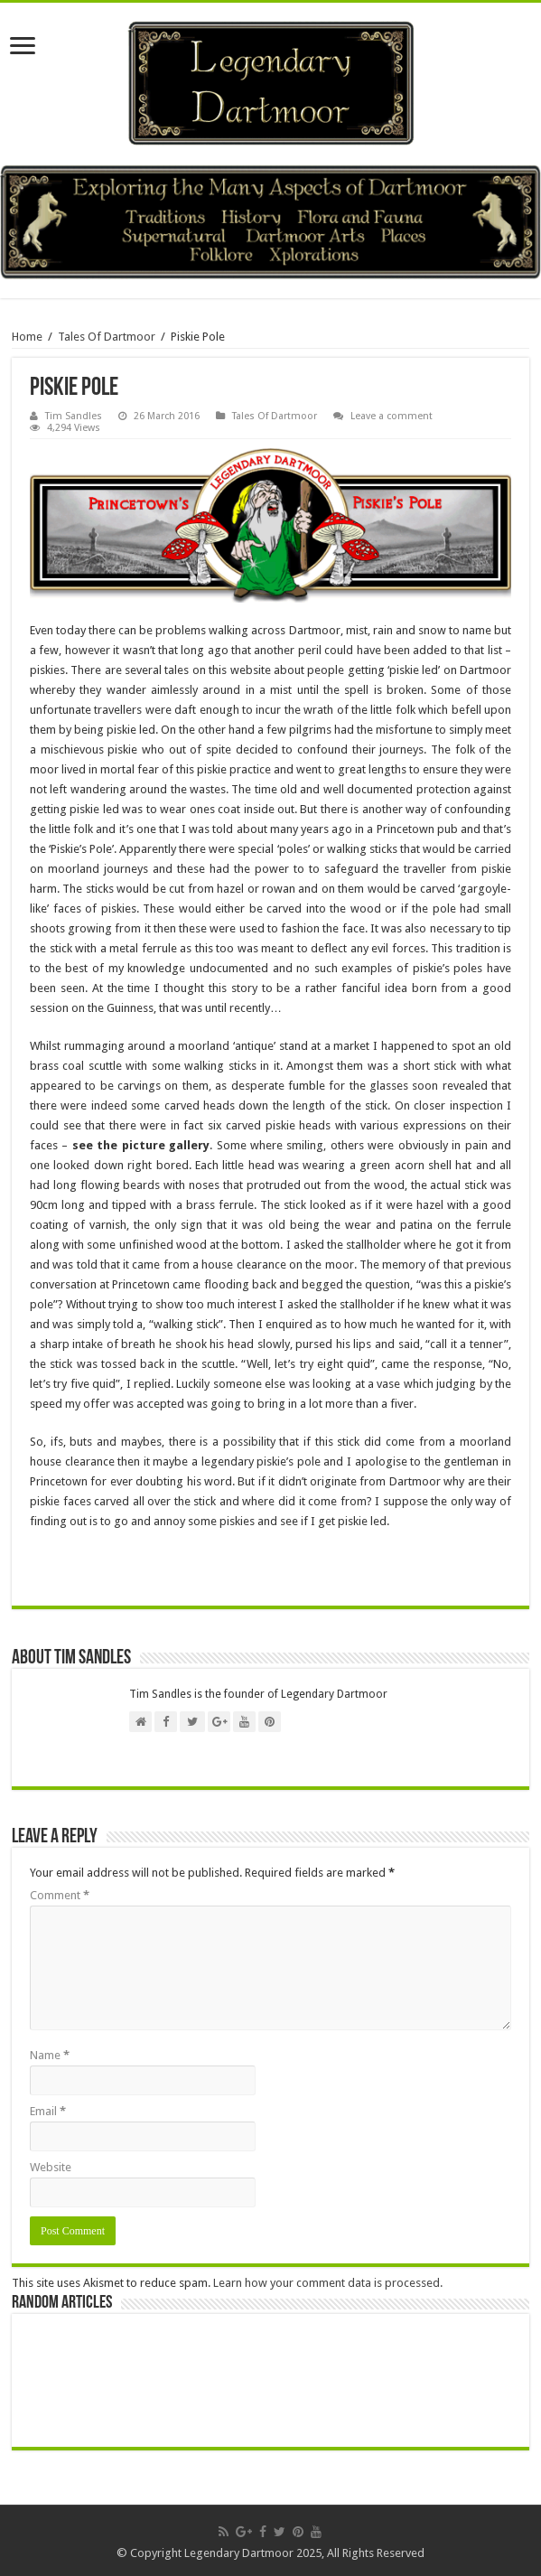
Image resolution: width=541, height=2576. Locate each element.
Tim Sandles (73, 416)
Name (50, 2055)
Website (50, 2167)
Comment (59, 1895)
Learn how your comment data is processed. (328, 2283)
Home (27, 336)
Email (48, 2111)
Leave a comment (391, 416)
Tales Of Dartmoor (106, 336)
